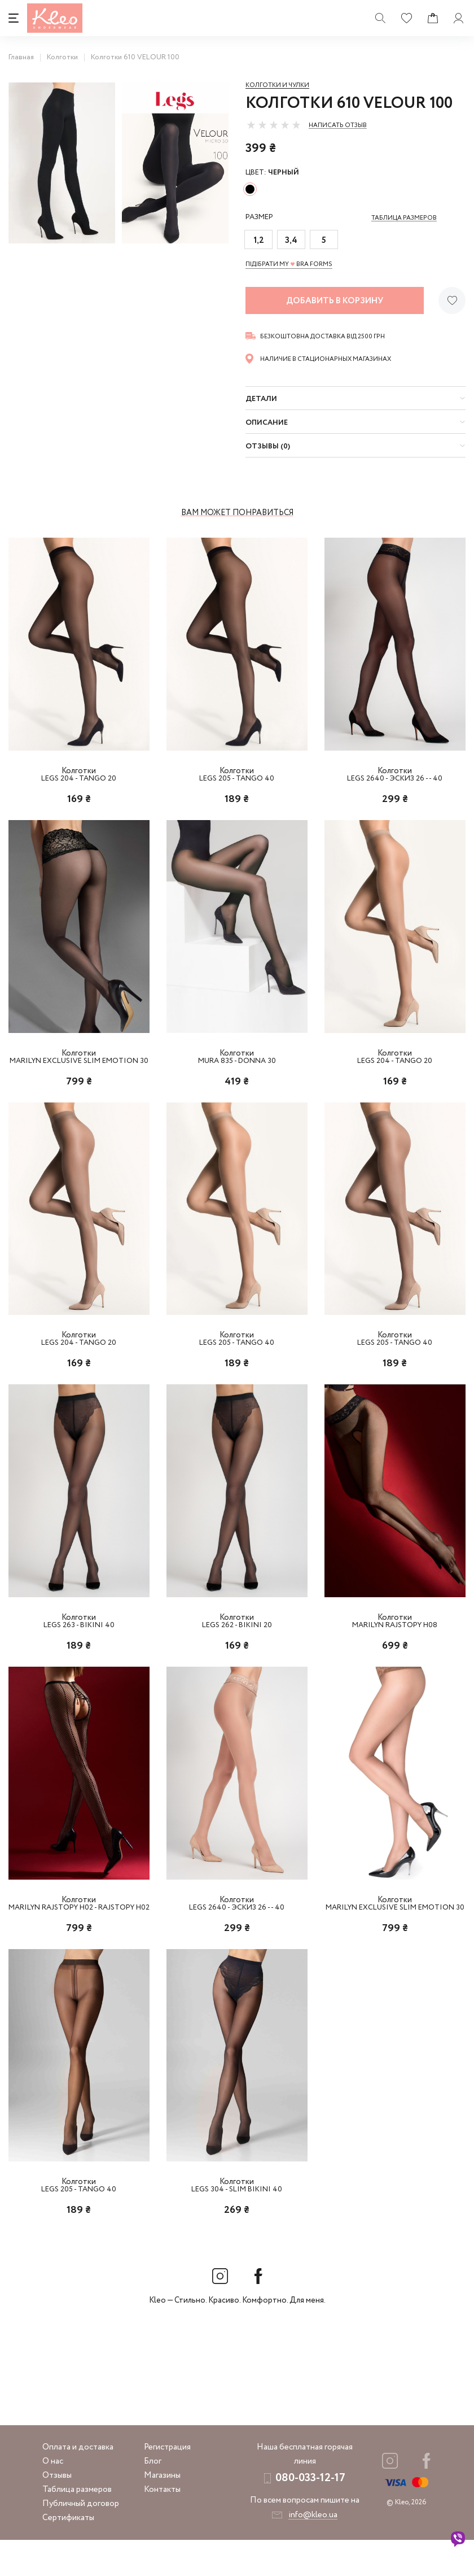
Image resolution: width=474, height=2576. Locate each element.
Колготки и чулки (277, 85)
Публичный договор (80, 2540)
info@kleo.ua (312, 2551)
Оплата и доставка (77, 2483)
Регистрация (167, 2483)
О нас (52, 2497)
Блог (152, 2497)
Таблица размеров (77, 2526)
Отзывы (57, 2511)
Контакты (162, 2526)
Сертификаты (68, 2554)
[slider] (273, 125)
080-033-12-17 (310, 2514)
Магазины (162, 2511)
